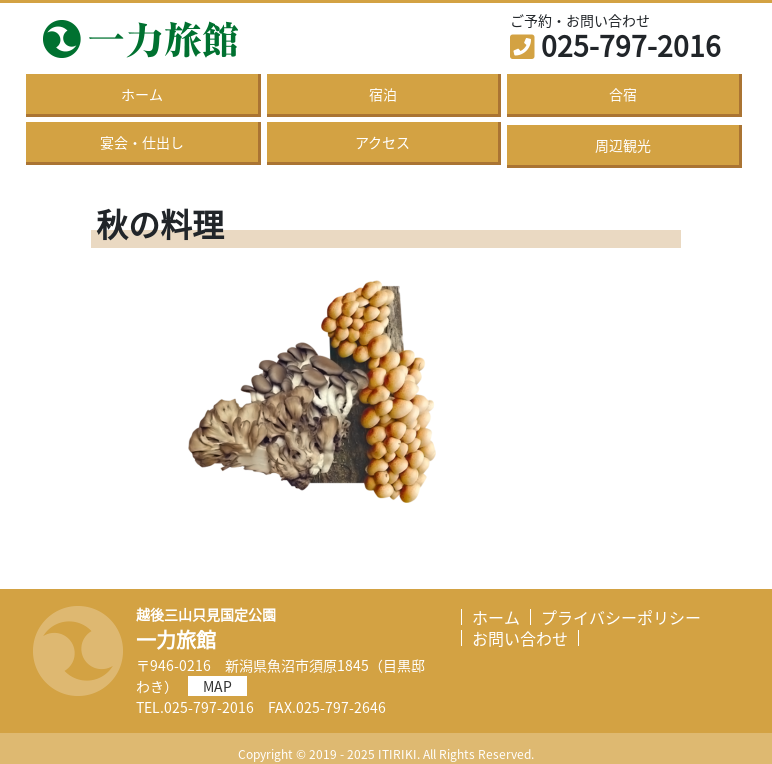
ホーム (142, 94)
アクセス (382, 142)
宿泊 (383, 94)
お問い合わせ (520, 638)
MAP (217, 686)
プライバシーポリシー (621, 617)
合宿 (623, 94)
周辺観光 (623, 145)
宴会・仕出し (142, 142)
